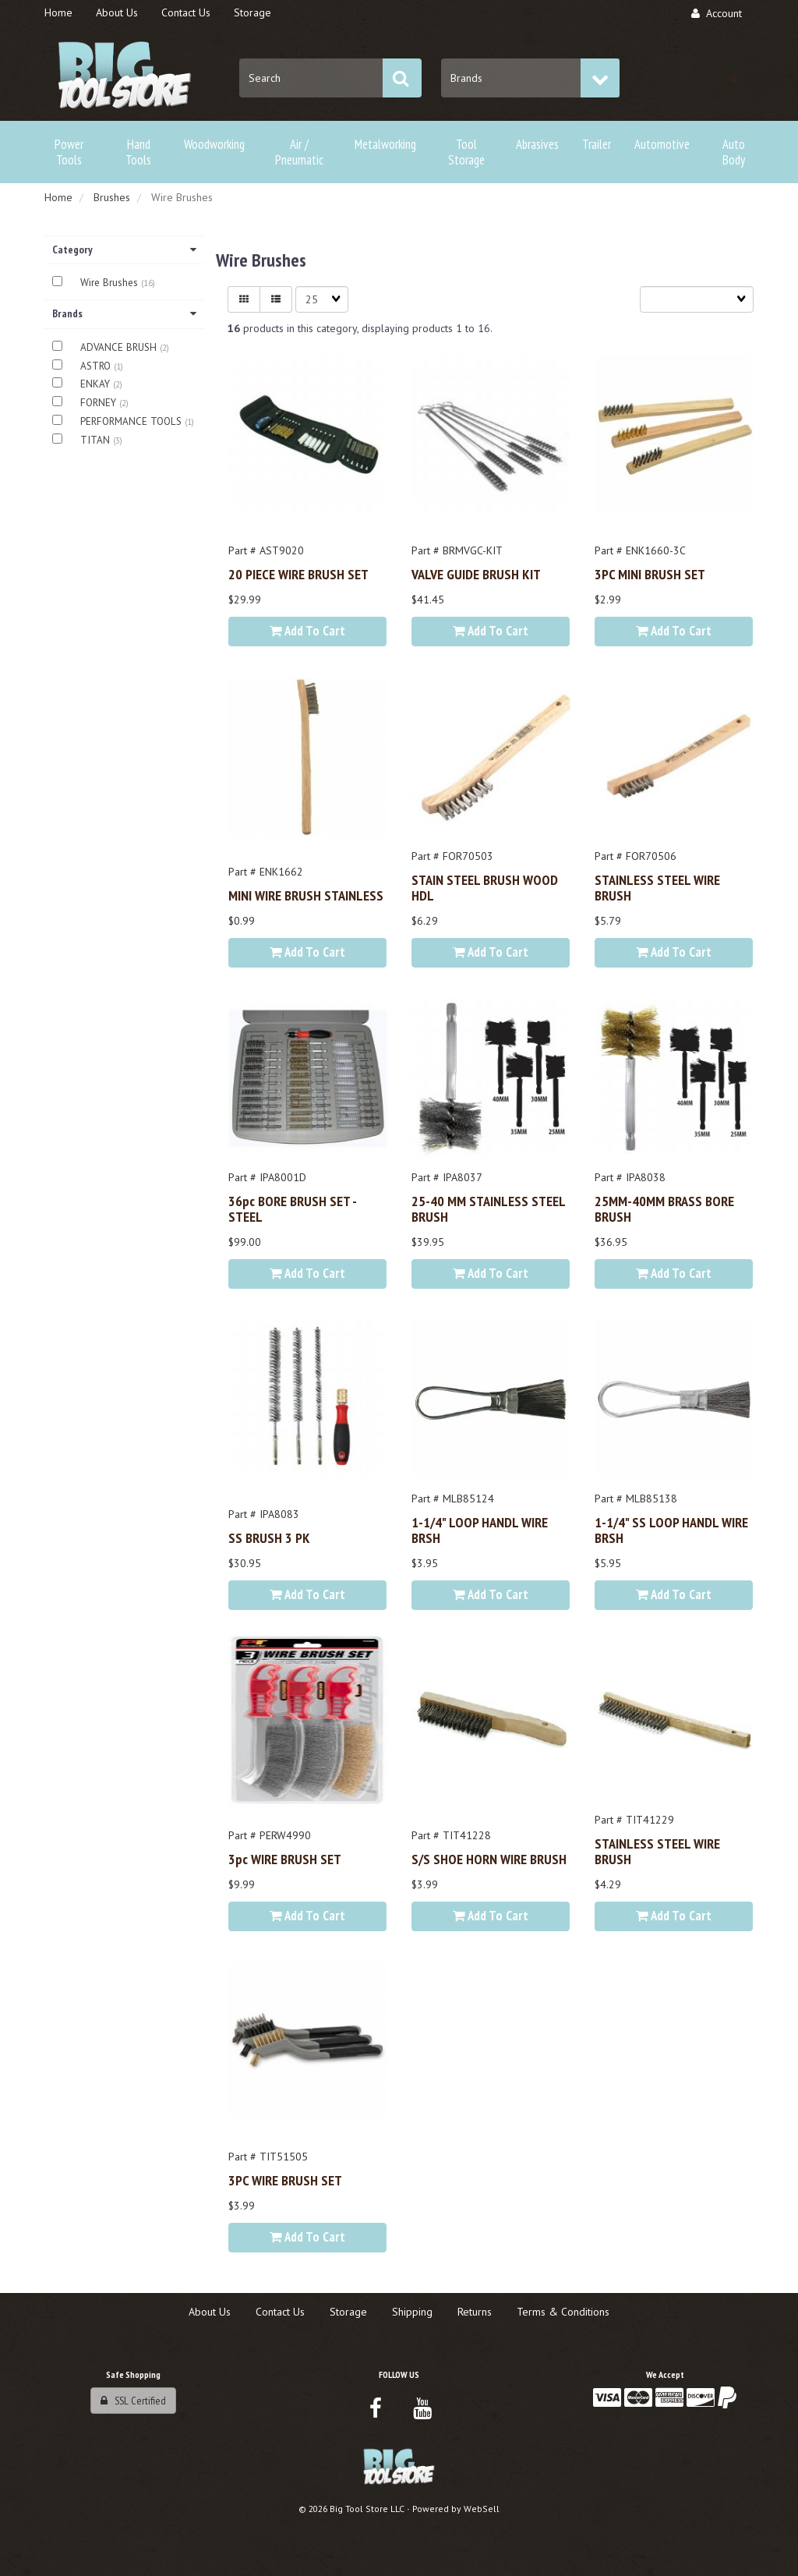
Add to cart (307, 630)
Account (716, 13)
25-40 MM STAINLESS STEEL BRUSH (488, 1208)
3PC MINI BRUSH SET (650, 573)
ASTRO (97, 366)
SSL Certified (133, 2401)
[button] (734, 77)
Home (58, 197)
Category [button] (124, 249)
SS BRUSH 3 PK (269, 1537)
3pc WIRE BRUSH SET (284, 1858)
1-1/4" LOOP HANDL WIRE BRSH (479, 1530)
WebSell (482, 2508)
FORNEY (99, 402)
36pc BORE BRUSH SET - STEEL (292, 1208)
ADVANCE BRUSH (120, 347)
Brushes (112, 197)
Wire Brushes (110, 282)
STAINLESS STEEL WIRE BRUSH (657, 887)
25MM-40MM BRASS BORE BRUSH (664, 1208)
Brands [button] (124, 313)
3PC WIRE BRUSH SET (285, 2180)
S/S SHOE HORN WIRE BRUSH (489, 1858)
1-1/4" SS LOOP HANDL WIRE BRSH (671, 1530)
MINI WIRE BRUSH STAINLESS (305, 895)
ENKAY (96, 384)
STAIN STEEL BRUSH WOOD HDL (484, 887)
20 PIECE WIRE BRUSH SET (298, 573)
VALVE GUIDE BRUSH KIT (476, 573)
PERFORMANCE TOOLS (132, 421)
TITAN (96, 440)
